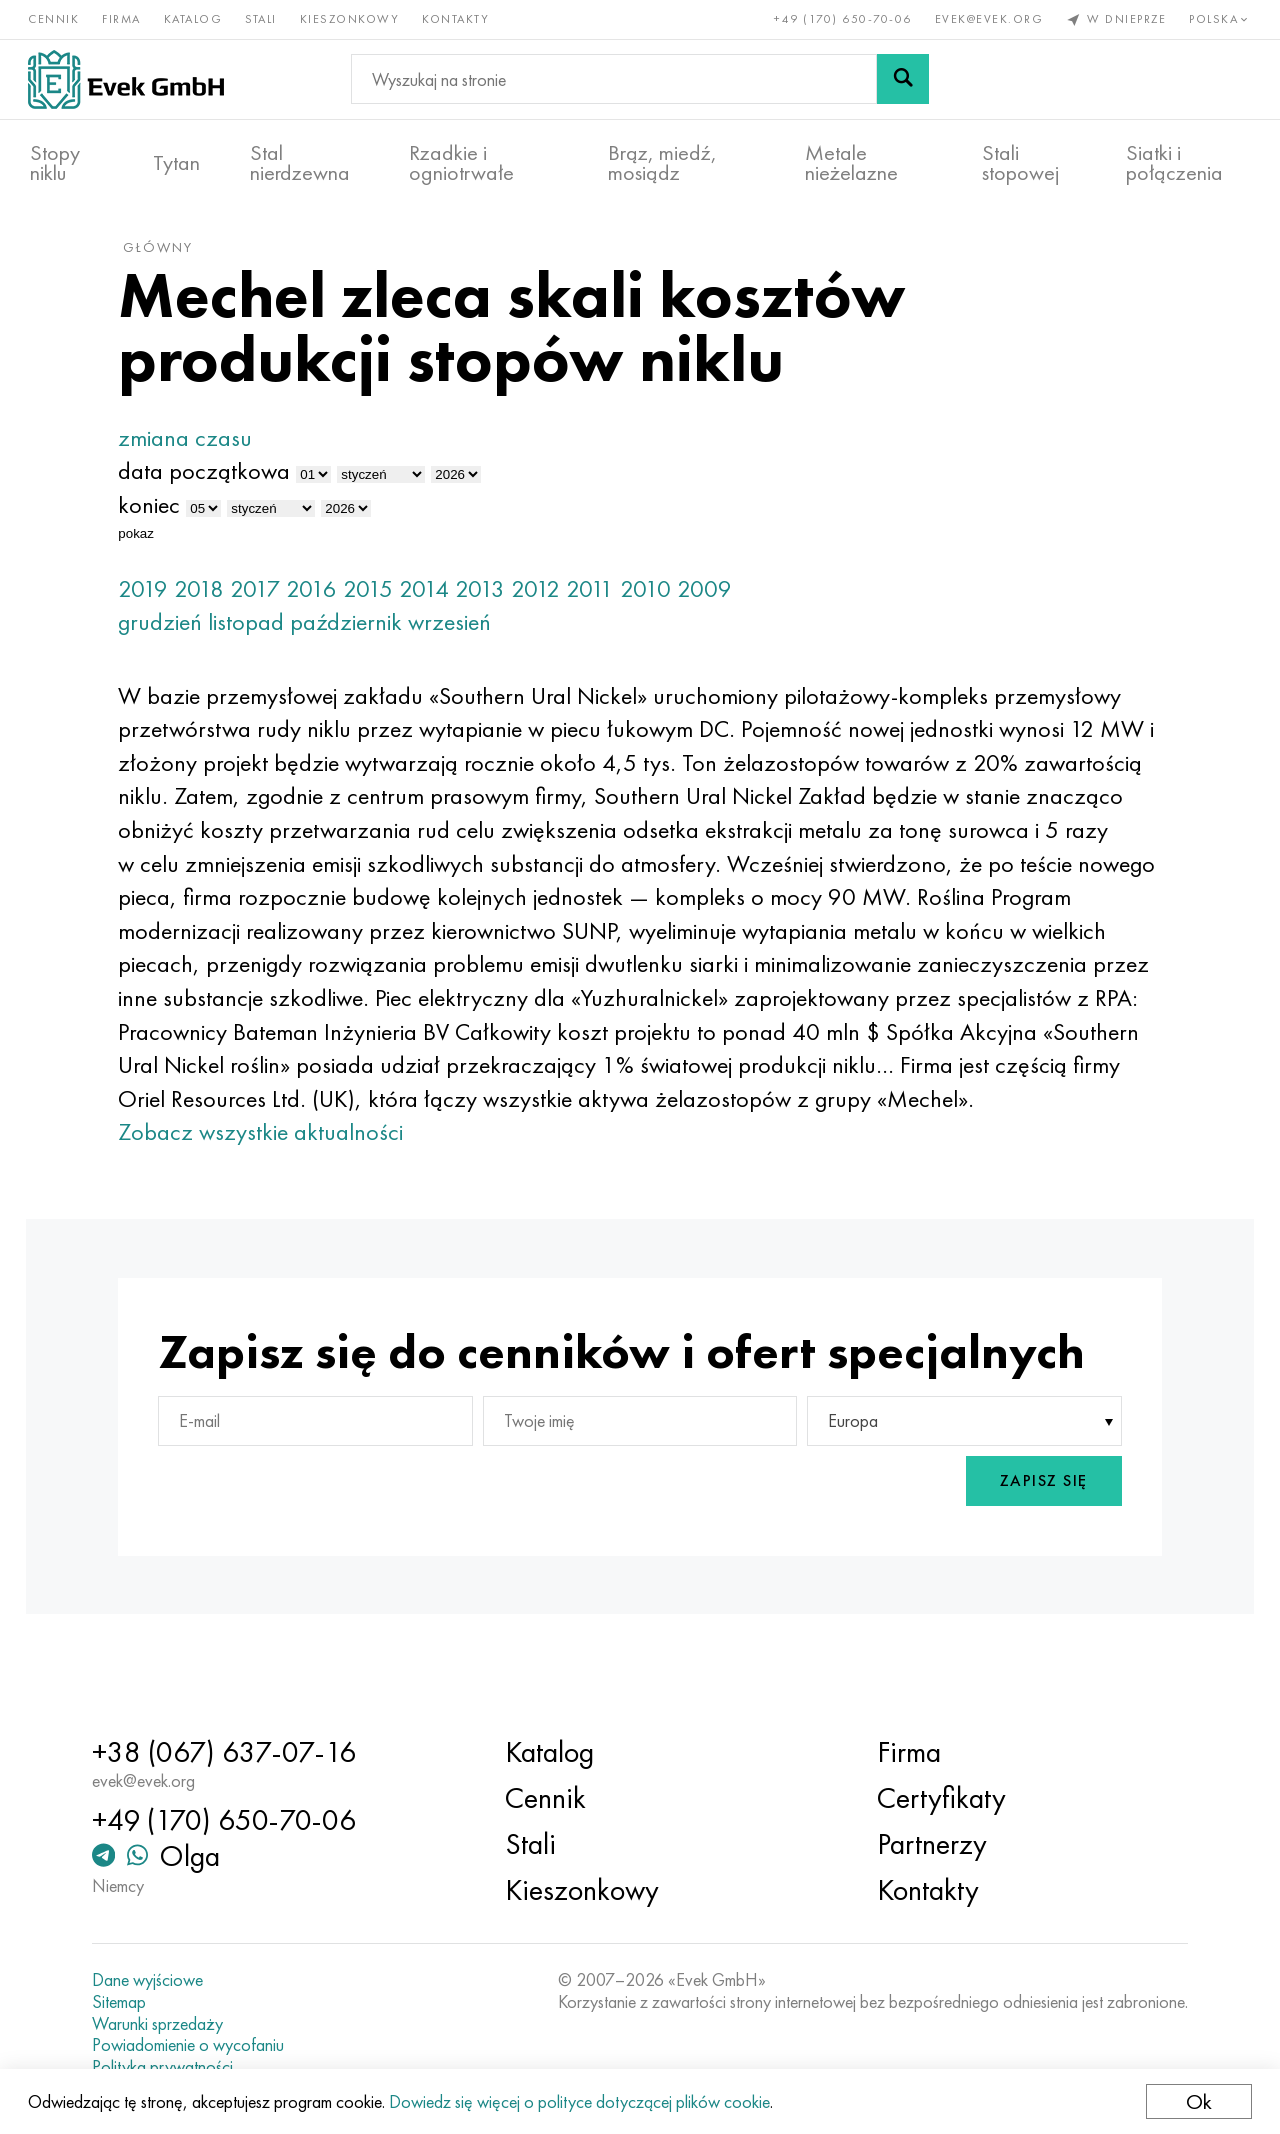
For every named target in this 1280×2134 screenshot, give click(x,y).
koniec (165, 516)
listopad (262, 633)
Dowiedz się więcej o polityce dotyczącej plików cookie (581, 2101)
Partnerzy (928, 1844)
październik (362, 633)
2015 (384, 599)
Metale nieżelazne (851, 161)
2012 (551, 599)
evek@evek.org (987, 18)
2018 (215, 599)
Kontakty (457, 18)
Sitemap (131, 2002)
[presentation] (839, 1527)
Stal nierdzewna (300, 161)
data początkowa (220, 482)
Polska (1219, 18)
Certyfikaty (937, 1798)
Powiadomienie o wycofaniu (200, 2045)
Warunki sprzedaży (169, 2024)
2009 (720, 599)
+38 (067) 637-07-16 (236, 1752)
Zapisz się (1028, 1527)
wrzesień (465, 633)
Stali (263, 18)
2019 (159, 599)
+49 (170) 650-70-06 (842, 18)
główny (174, 259)
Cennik (55, 18)
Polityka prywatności (174, 2067)
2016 (327, 599)
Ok (1197, 2101)
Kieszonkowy (352, 18)
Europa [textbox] (848, 1467)
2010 (661, 599)
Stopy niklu (55, 161)
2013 (496, 599)
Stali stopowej (1020, 161)
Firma (123, 18)
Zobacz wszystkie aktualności (276, 1177)
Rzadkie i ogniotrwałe (461, 161)
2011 (606, 599)
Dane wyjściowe (159, 1980)
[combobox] (954, 1467)
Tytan (176, 161)
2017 (271, 599)
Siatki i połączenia (1174, 161)
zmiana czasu (201, 449)
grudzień (176, 633)
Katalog (195, 18)
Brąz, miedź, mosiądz (662, 161)
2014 (440, 599)
